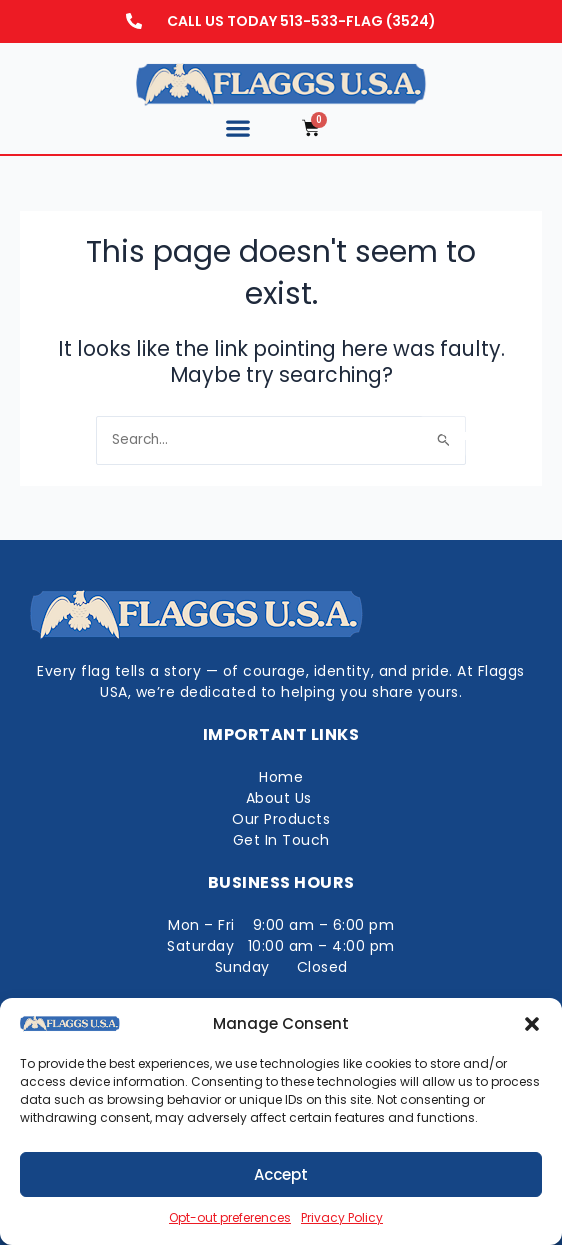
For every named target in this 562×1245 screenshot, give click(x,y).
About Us (281, 798)
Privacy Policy (342, 1217)
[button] (532, 1024)
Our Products (281, 819)
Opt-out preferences (230, 1217)
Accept (281, 1174)
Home (281, 777)
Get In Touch (281, 840)
